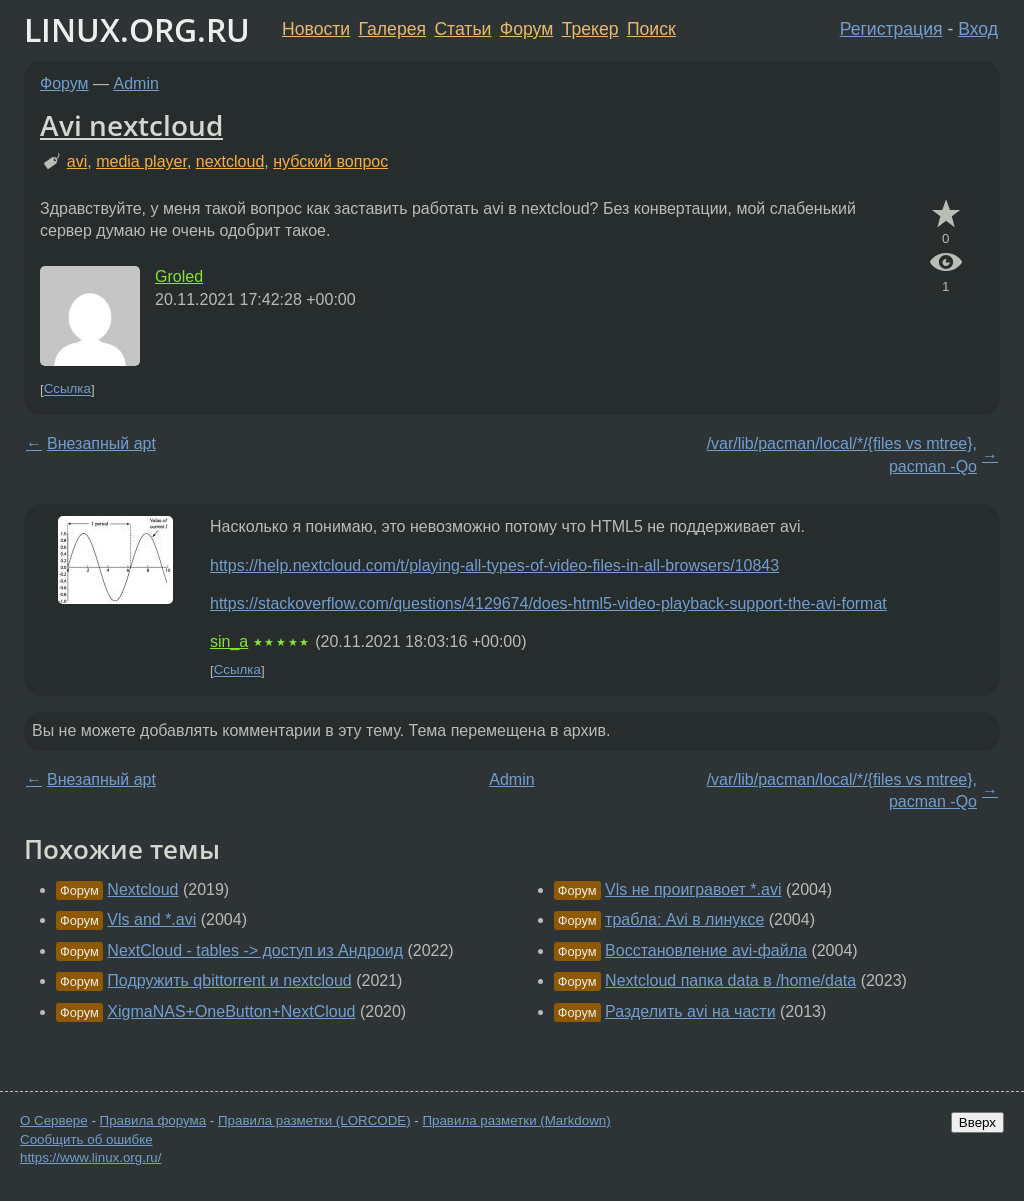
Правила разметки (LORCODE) (314, 1120)
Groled (179, 276)
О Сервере (54, 1120)
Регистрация (891, 29)
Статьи (462, 29)
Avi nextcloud (131, 125)
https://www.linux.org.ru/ (90, 1157)
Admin (136, 83)
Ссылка (67, 389)
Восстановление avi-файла (706, 950)
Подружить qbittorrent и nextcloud (229, 980)
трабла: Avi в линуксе (684, 919)
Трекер (590, 29)
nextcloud (230, 161)
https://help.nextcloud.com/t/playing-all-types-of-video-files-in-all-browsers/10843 (494, 565)
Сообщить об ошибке (86, 1139)
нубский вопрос (330, 161)
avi (77, 161)
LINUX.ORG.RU (137, 29)
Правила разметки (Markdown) (516, 1120)
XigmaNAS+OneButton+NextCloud (231, 1011)
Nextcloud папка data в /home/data (730, 980)
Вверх (977, 1122)
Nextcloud (142, 889)
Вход (978, 29)
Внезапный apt (101, 443)
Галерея (392, 29)
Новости (316, 29)
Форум (526, 29)
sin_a (229, 641)
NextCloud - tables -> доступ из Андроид (255, 950)
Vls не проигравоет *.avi (693, 889)
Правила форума (153, 1120)
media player (141, 161)
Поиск (651, 29)
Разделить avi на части (690, 1011)
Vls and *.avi (151, 919)
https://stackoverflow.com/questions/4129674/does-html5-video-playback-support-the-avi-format (548, 603)
